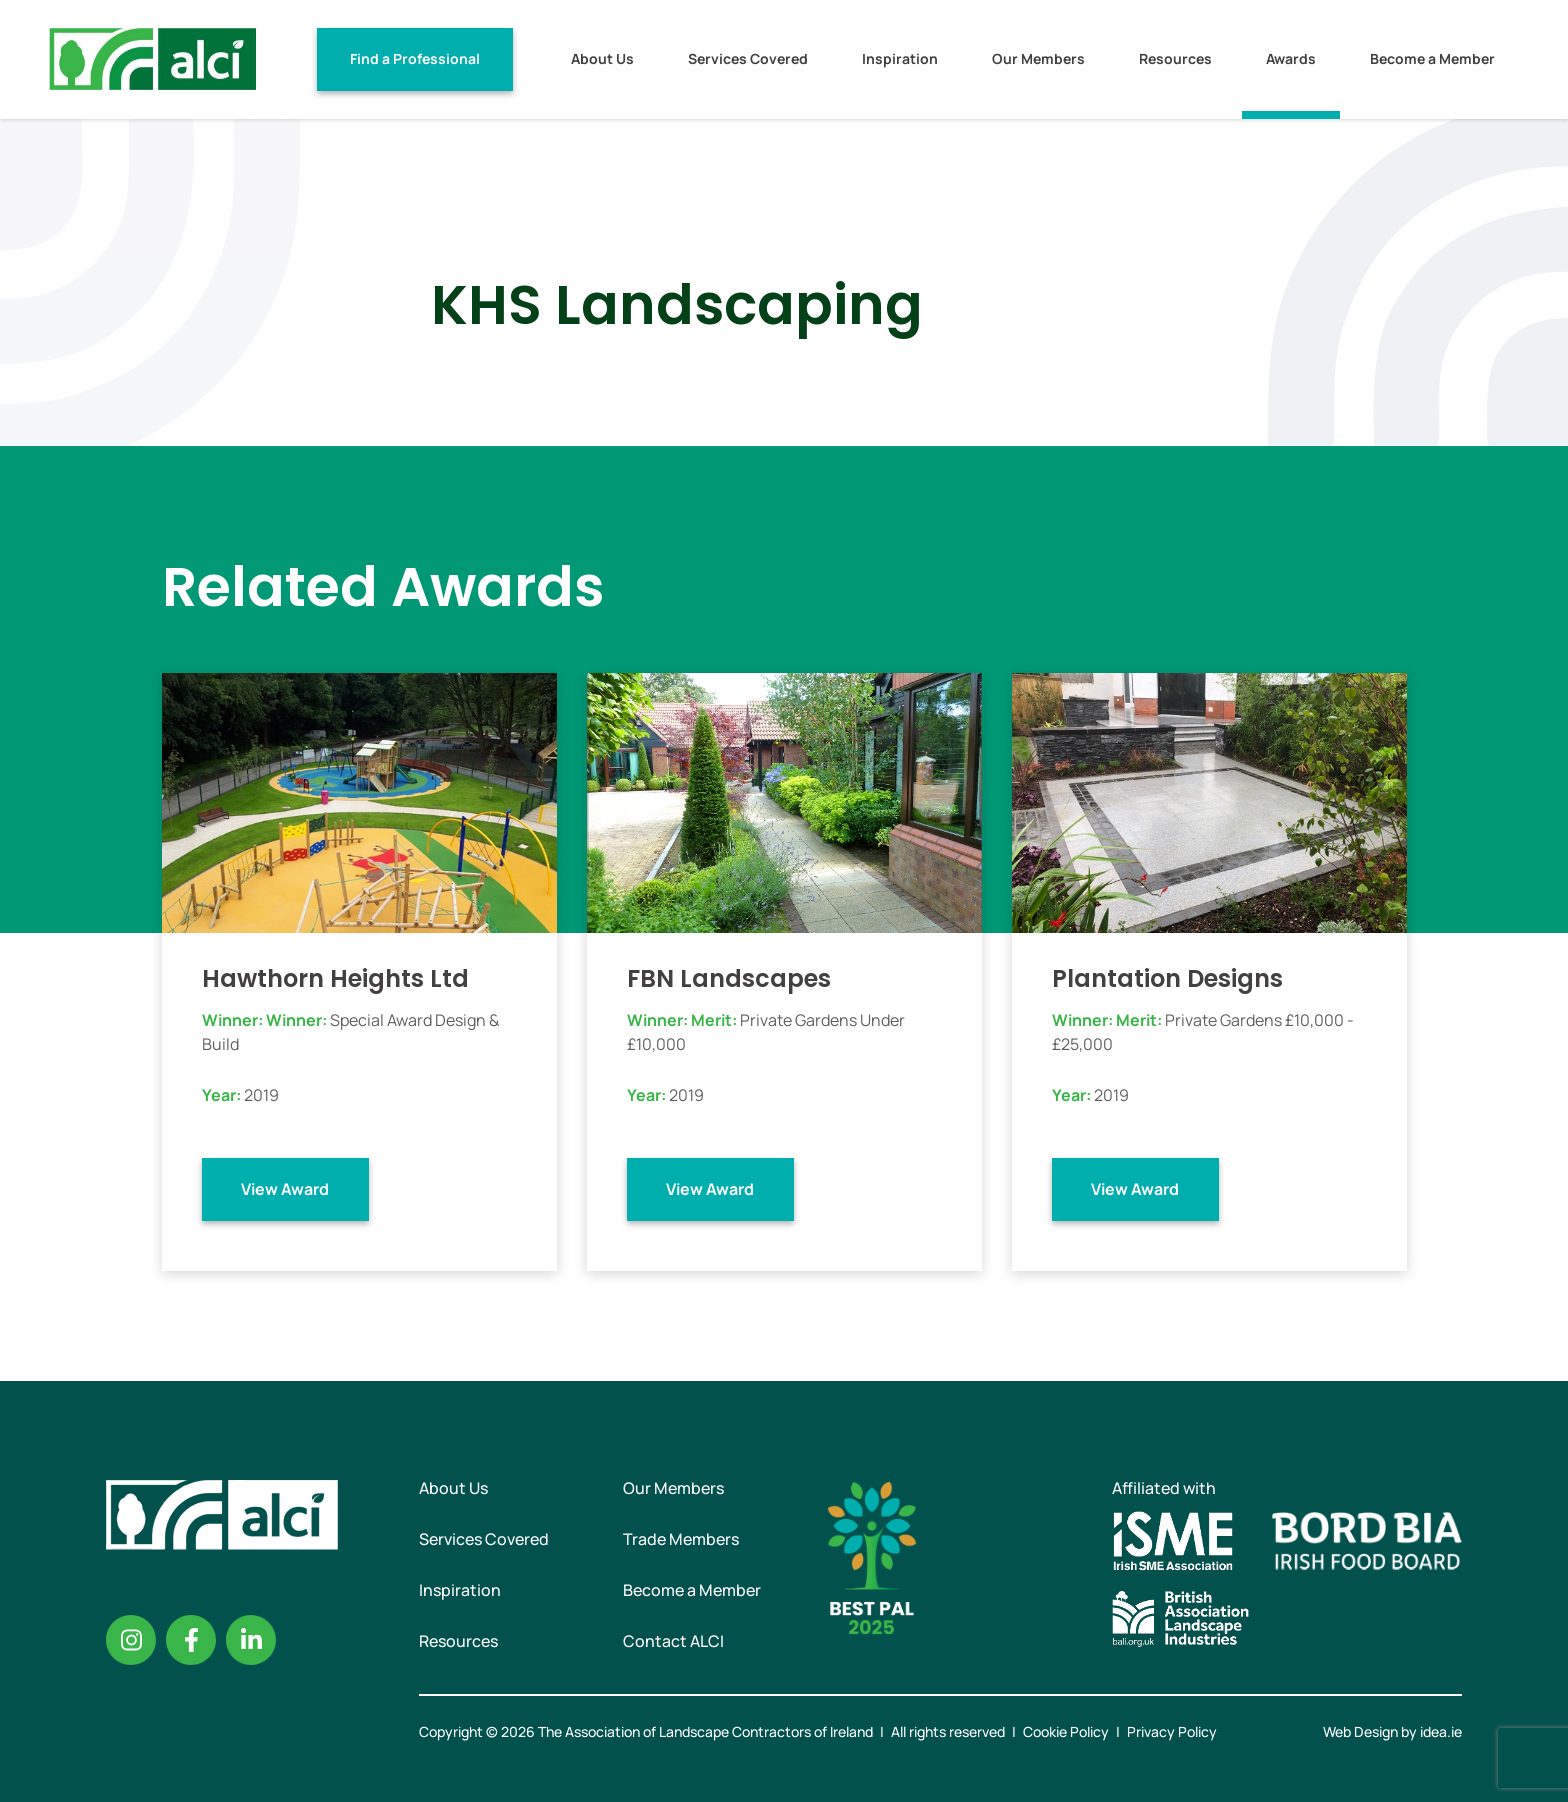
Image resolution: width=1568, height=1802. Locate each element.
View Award (285, 1189)
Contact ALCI (673, 1641)
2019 (261, 1095)
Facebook (191, 1640)
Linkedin (251, 1640)
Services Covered (748, 58)
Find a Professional (415, 58)
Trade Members (681, 1539)
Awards (1291, 58)
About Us (602, 58)
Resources (1175, 58)
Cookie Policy (1066, 1731)
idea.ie (1441, 1731)
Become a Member (1432, 58)
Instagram (131, 1640)
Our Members (1038, 58)
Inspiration (900, 58)
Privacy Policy (1172, 1731)
